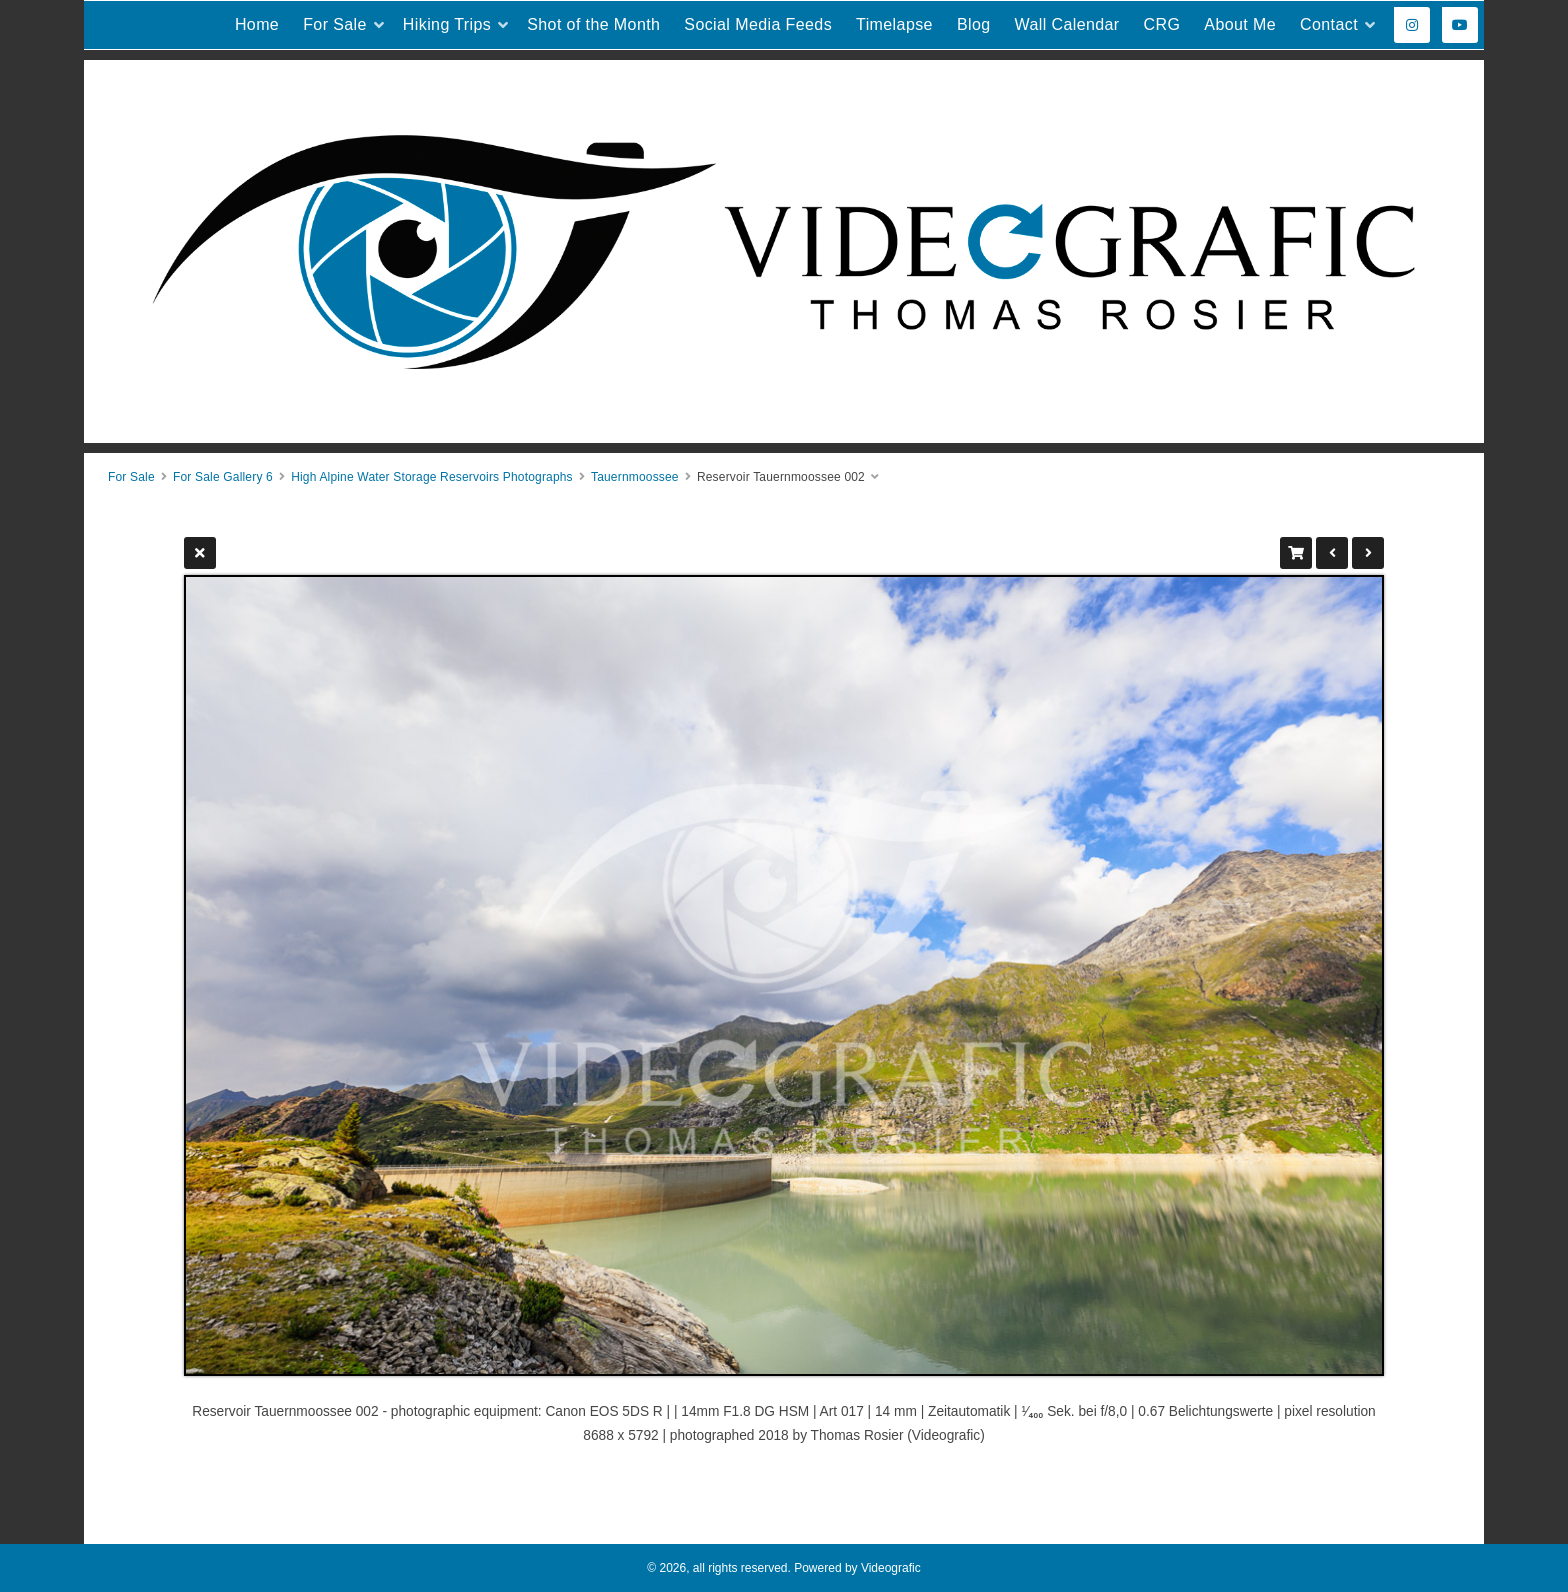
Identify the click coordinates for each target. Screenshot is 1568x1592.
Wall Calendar (1067, 24)
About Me (1240, 24)
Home (257, 24)
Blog (974, 24)
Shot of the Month (593, 24)
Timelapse (894, 24)
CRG (1162, 24)
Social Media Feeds (758, 24)
